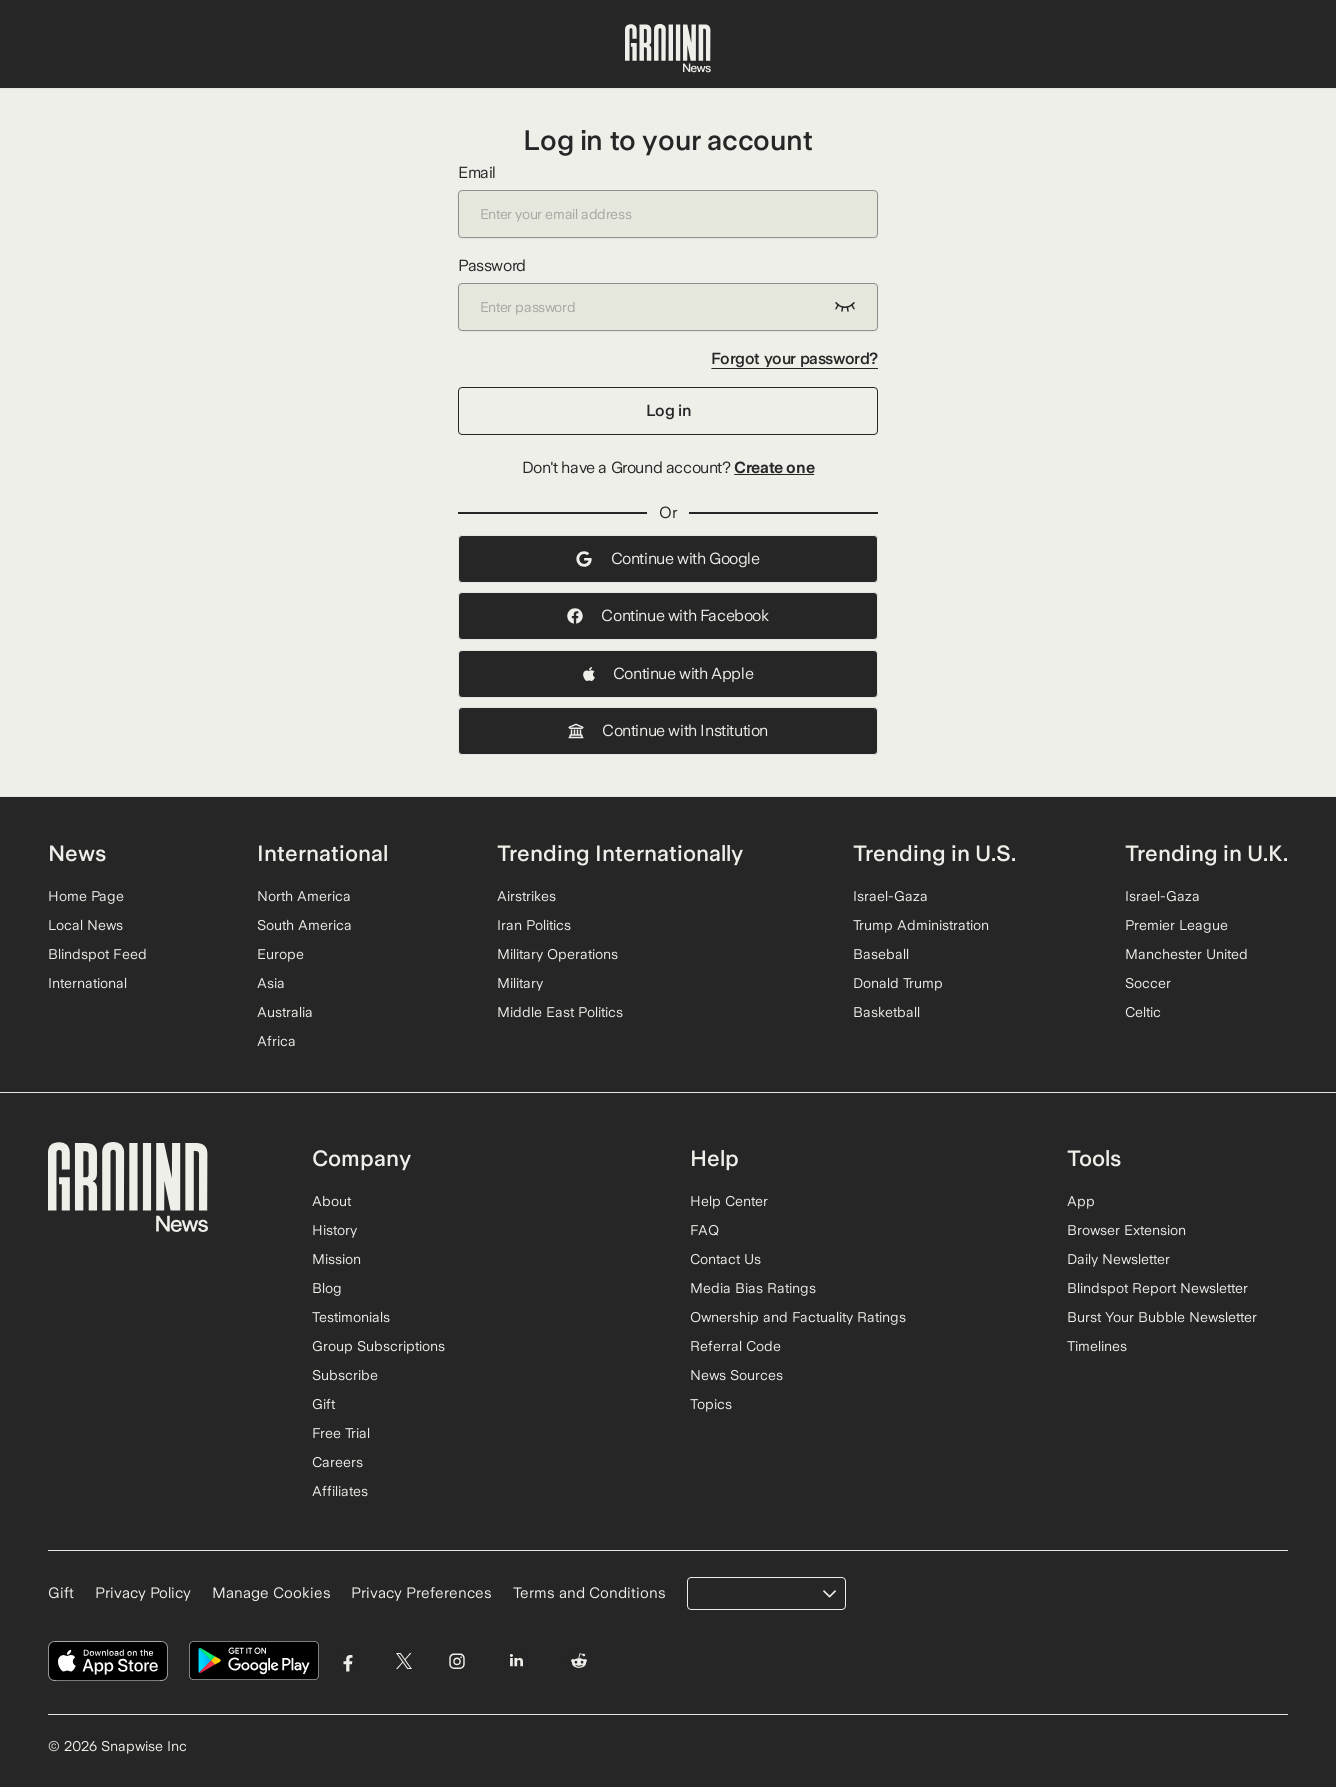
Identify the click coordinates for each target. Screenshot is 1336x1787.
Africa (276, 1041)
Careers (337, 1462)
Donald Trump (898, 983)
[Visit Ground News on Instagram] (456, 1661)
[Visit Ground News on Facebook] (348, 1661)
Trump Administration (921, 925)
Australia (285, 1012)
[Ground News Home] (668, 49)
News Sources (736, 1375)
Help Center (729, 1201)
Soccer (1148, 983)
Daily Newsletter (1118, 1259)
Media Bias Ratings (753, 1288)
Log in (668, 410)
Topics (711, 1404)
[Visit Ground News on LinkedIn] (515, 1661)
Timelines (1097, 1346)
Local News (85, 925)
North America (304, 896)
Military (520, 983)
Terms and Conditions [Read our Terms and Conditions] (589, 1593)
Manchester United (1186, 954)
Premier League (1176, 925)
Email (668, 200)
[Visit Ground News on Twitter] (403, 1661)
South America (304, 925)
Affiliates (340, 1491)
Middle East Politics (560, 1012)
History (334, 1230)
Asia (271, 983)
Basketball (886, 1012)
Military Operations (557, 954)
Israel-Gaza (890, 896)
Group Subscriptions (378, 1346)
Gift (323, 1404)
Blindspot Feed (97, 954)
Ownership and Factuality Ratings (798, 1317)
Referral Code (735, 1346)
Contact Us (725, 1259)
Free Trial (341, 1433)
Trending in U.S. (934, 853)
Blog (327, 1288)
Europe (280, 954)
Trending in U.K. (1206, 853)
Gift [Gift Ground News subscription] (61, 1593)
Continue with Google (667, 558)
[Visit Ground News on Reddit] (579, 1661)
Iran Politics (534, 925)
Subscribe (345, 1375)
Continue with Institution (668, 730)
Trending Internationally (620, 853)
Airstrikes (526, 896)
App (1081, 1201)
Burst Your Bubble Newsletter (1162, 1317)
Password (668, 293)
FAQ (704, 1230)
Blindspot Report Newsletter (1157, 1288)
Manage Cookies (271, 1593)
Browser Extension (1126, 1230)
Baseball (881, 954)
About (331, 1201)
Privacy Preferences (421, 1593)
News (77, 853)
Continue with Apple (668, 673)
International (87, 983)
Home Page (86, 896)
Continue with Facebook (667, 615)
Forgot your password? (794, 358)
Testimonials (351, 1317)
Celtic (1143, 1012)
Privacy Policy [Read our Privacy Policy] (143, 1593)
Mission (336, 1259)
